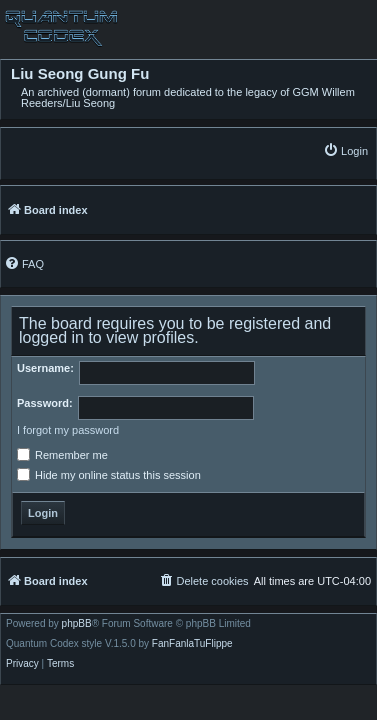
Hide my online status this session (109, 475)
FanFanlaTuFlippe (192, 644)
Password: (45, 403)
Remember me (62, 455)
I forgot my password (68, 430)
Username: (45, 368)
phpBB (77, 624)
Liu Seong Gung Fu (80, 74)
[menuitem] (345, 150)
